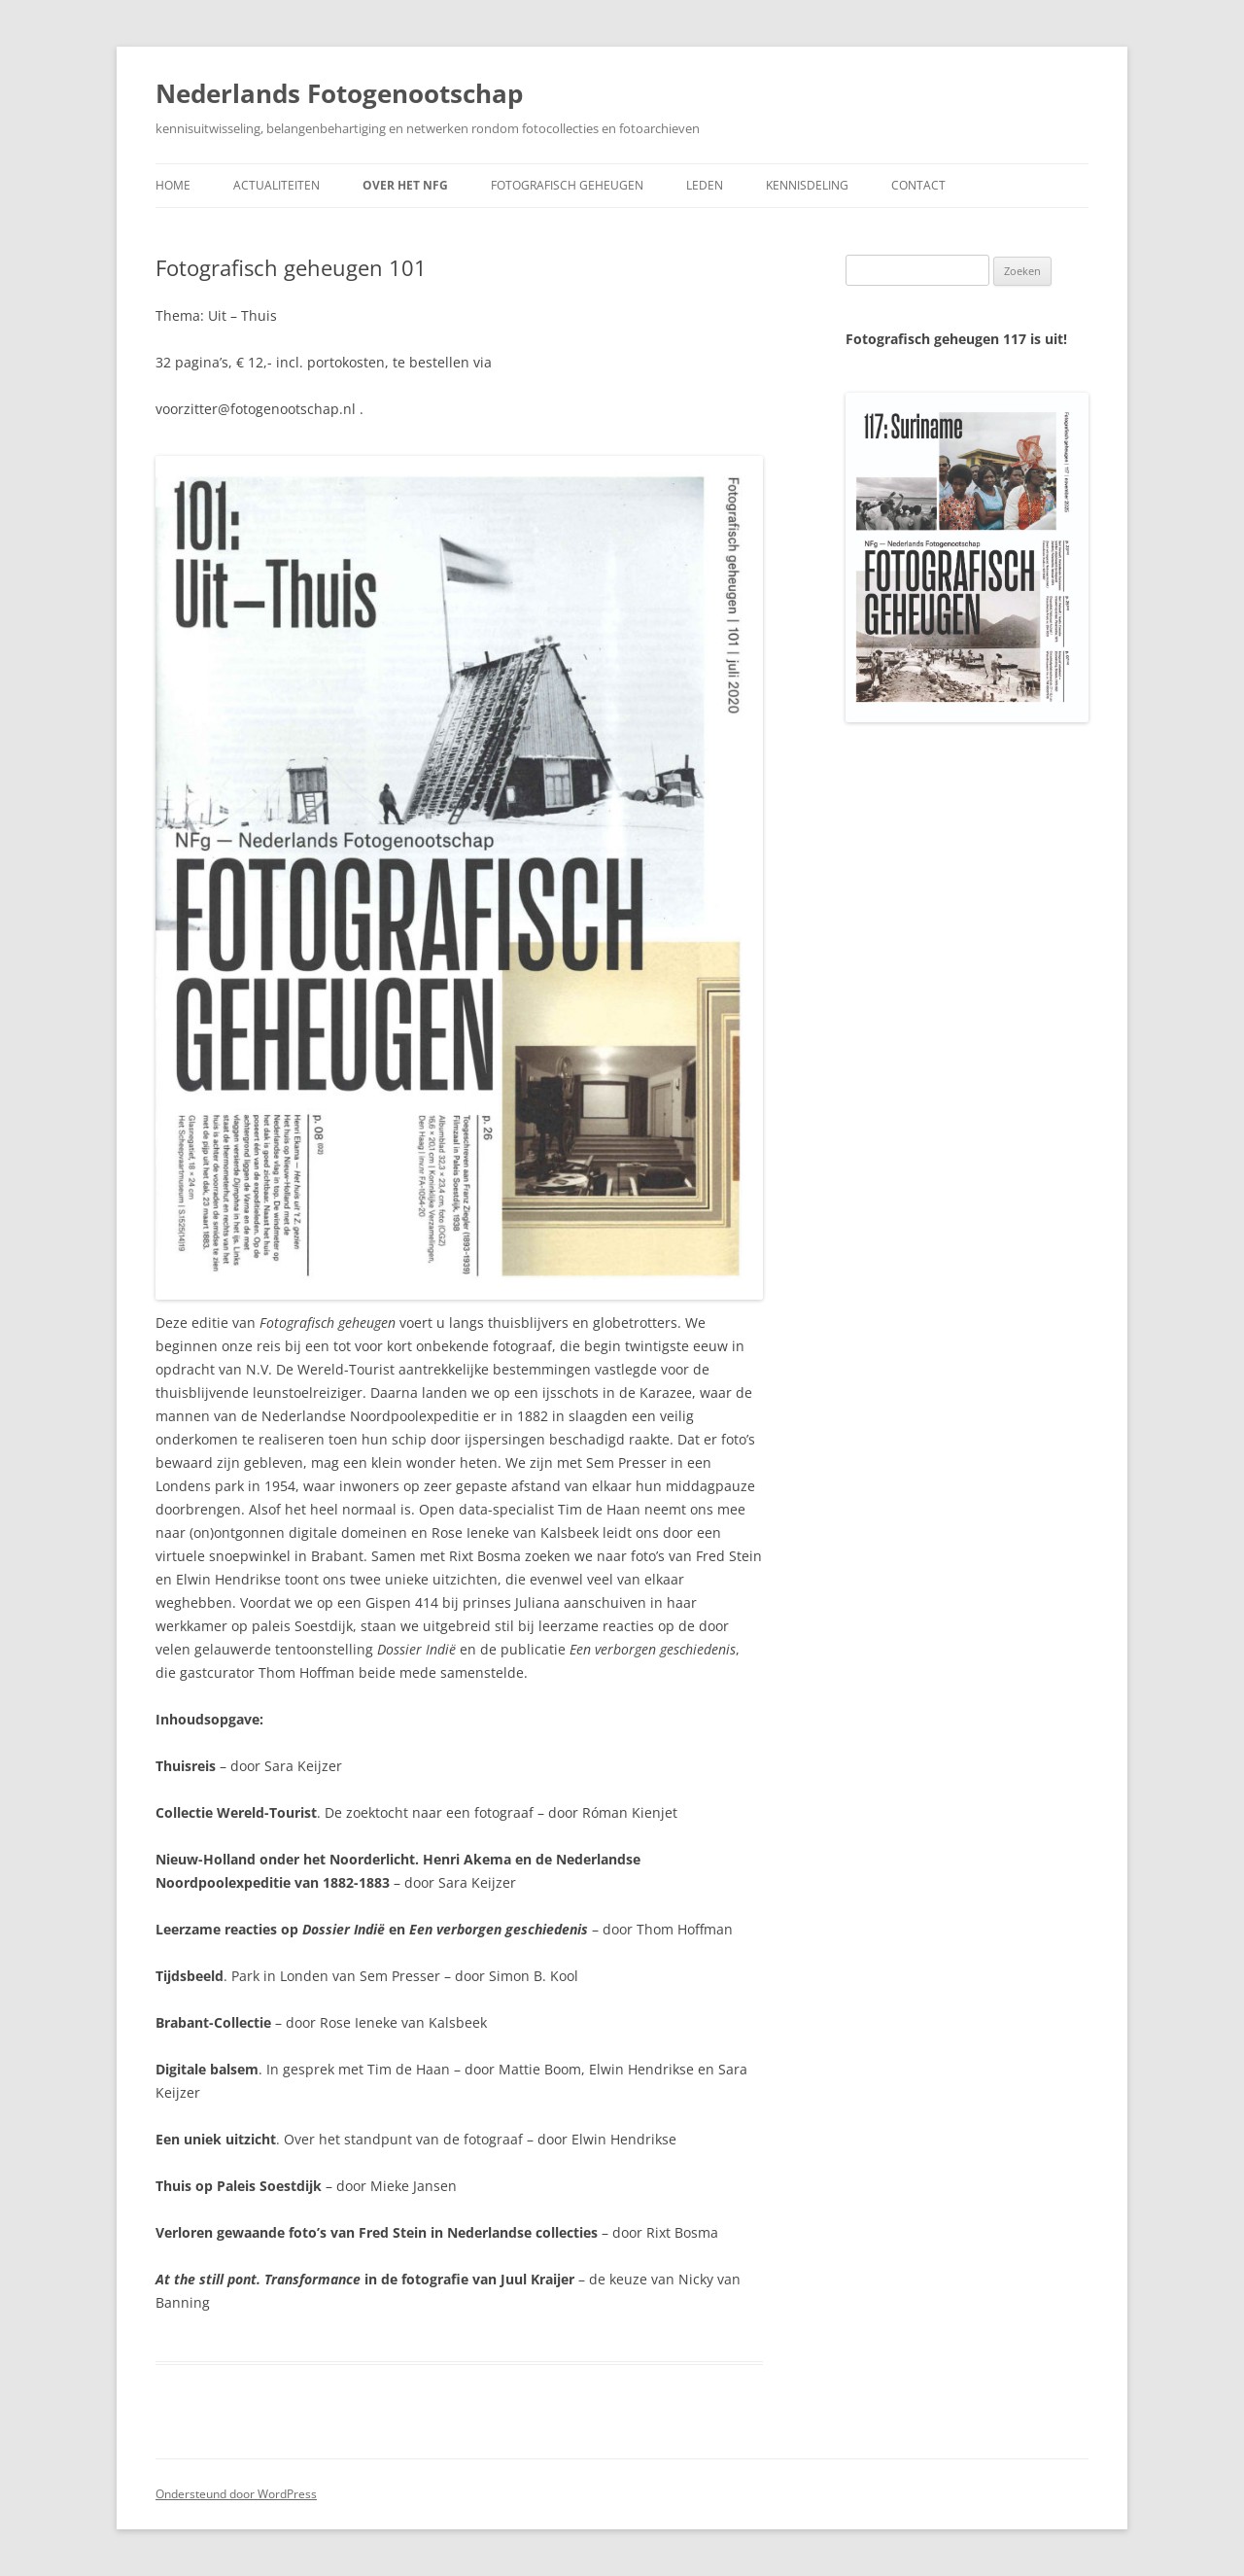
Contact (918, 185)
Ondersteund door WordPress (236, 2494)
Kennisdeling (807, 185)
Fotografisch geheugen (567, 185)
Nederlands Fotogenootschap (339, 93)
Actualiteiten (276, 185)
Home (173, 185)
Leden (704, 185)
